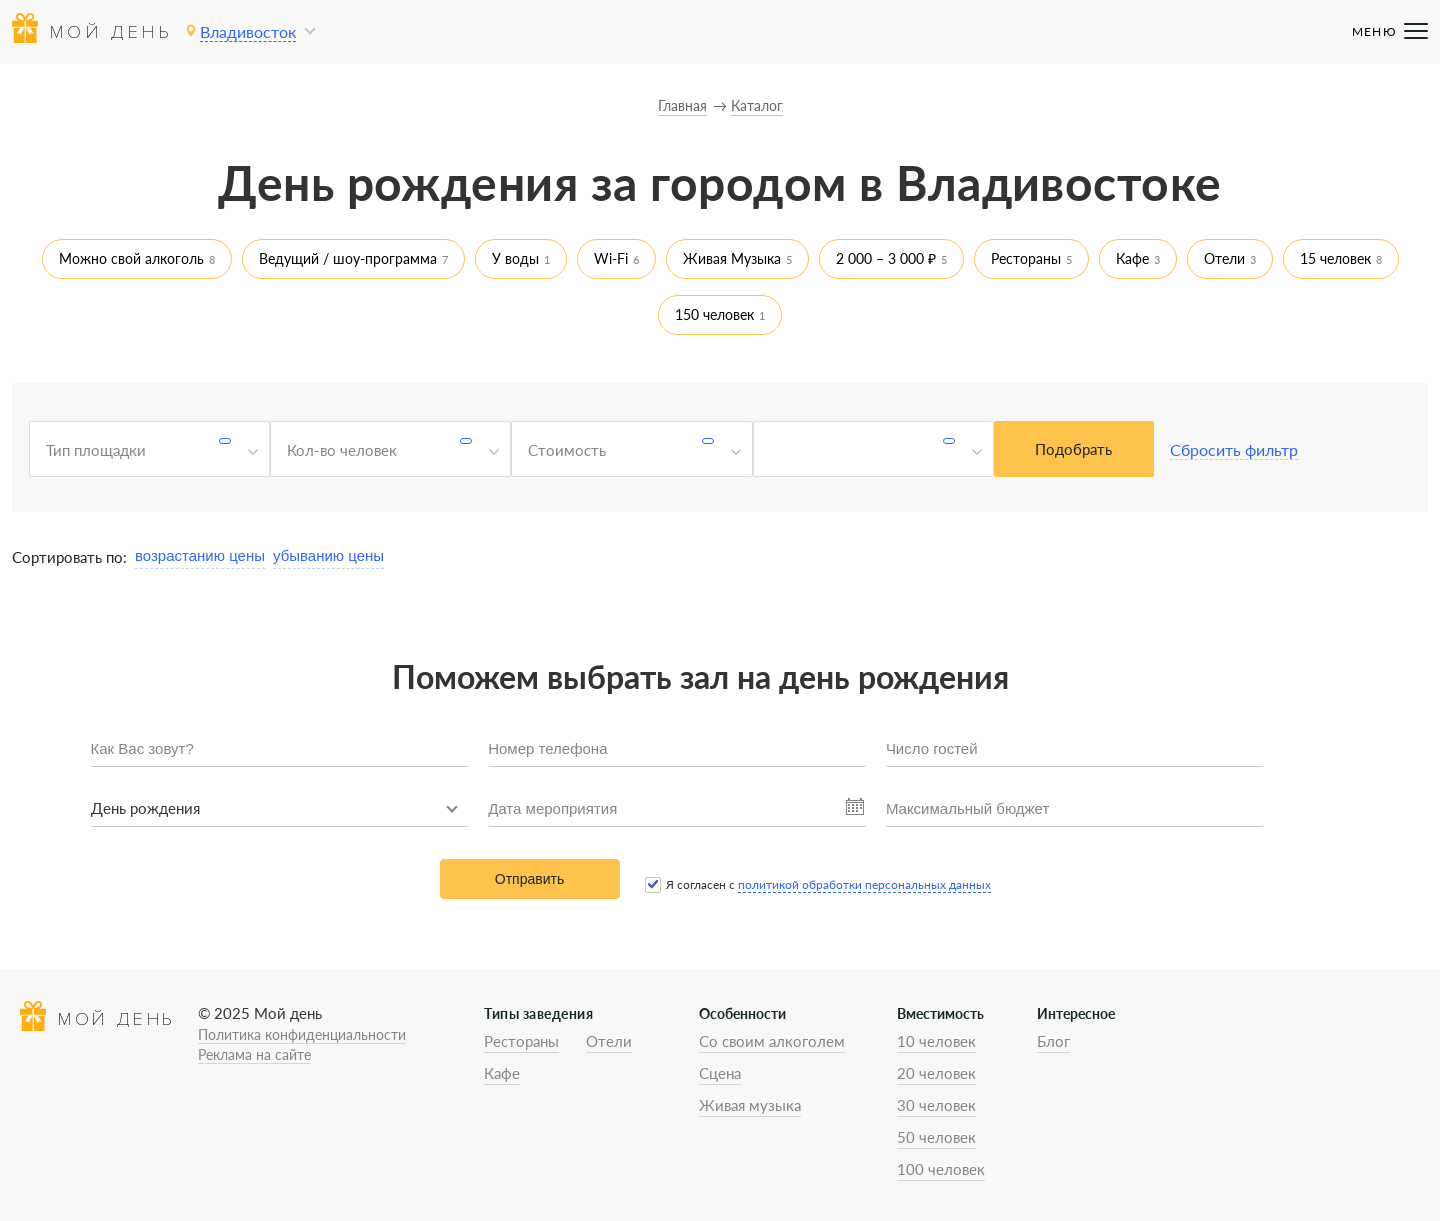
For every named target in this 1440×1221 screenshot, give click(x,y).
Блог (1053, 1041)
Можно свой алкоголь (131, 258)
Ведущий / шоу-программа (348, 258)
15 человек (1335, 258)
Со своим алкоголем (772, 1041)
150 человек (714, 314)
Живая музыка (750, 1105)
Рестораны (1026, 258)
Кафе (1132, 258)
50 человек (936, 1137)
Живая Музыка (732, 258)
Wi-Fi (611, 258)
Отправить (529, 879)
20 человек (936, 1073)
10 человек (936, 1041)
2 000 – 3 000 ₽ (886, 258)
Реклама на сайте (254, 1054)
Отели (1224, 258)
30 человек (936, 1105)
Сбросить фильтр (1234, 449)
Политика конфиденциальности (302, 1034)
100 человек (941, 1169)
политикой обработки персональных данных (864, 884)
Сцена (720, 1073)
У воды (515, 258)
